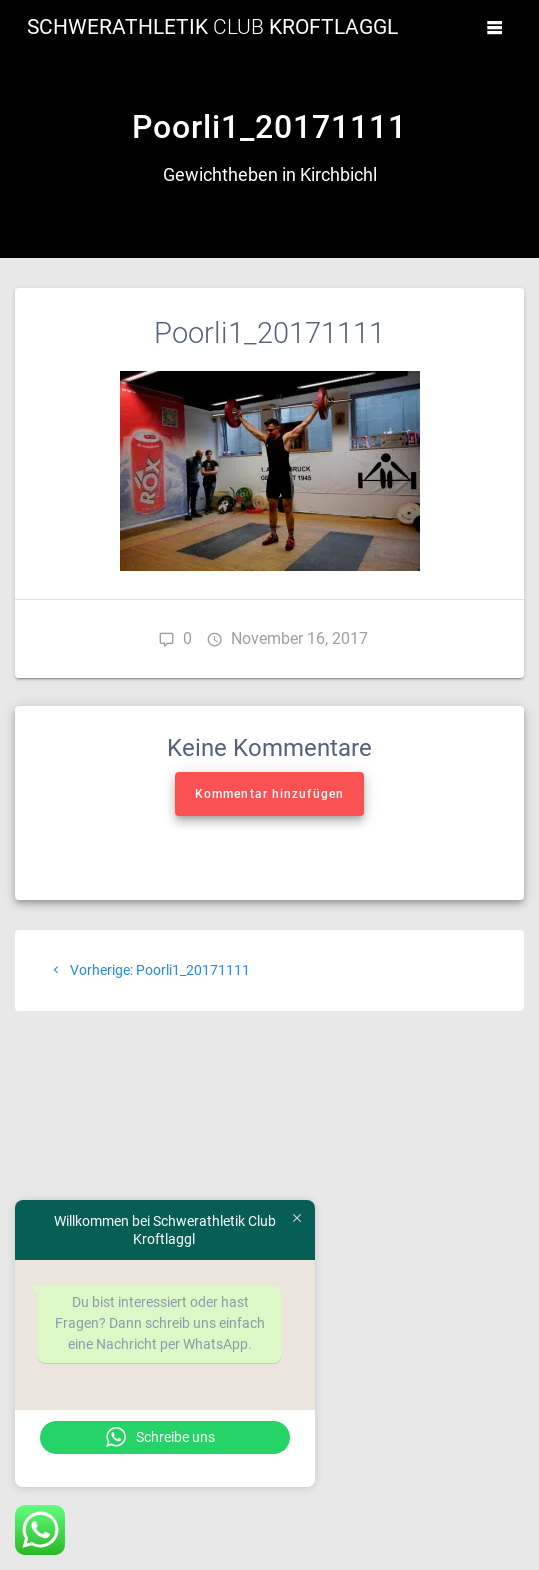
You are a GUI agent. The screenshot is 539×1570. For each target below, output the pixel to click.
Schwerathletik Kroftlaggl (212, 27)
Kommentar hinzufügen (269, 794)
